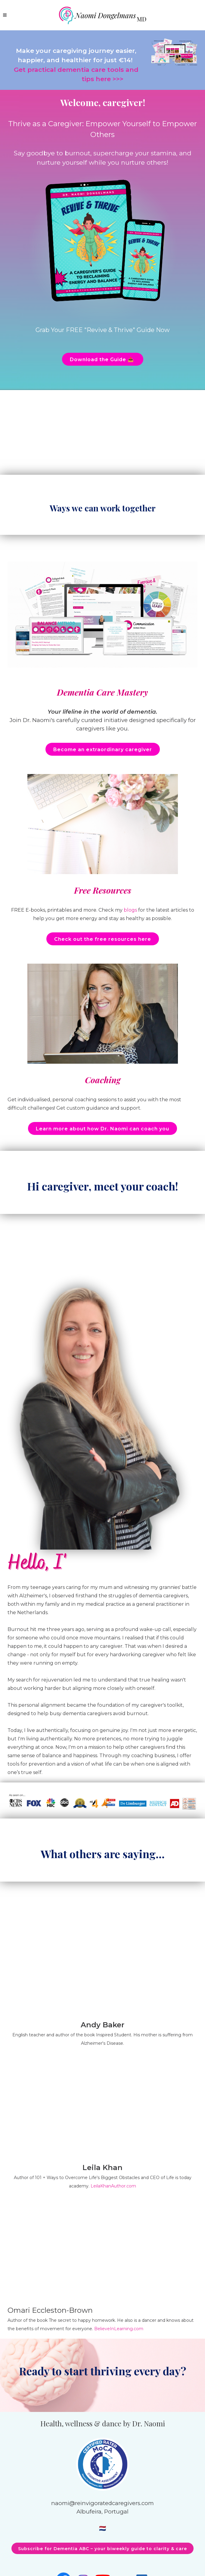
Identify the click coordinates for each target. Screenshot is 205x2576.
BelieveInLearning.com (118, 2328)
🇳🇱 (102, 2528)
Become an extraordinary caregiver (102, 749)
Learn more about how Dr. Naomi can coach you (102, 1129)
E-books (35, 910)
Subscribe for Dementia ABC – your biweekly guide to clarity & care (102, 2548)
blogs (130, 910)
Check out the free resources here (102, 939)
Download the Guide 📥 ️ (102, 359)
